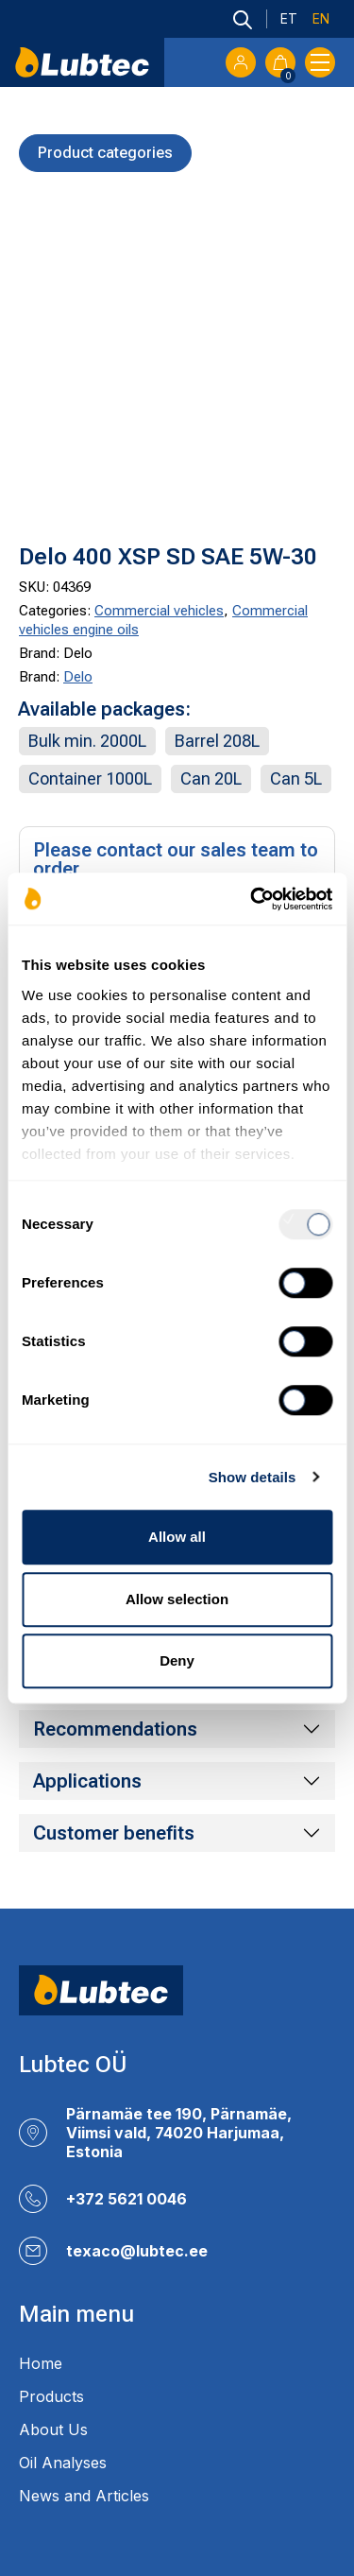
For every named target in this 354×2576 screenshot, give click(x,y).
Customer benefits (113, 1833)
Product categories (105, 153)
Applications (87, 1781)
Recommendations (115, 1729)
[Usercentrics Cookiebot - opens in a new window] (252, 899)
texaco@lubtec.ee (137, 2250)
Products (51, 2396)
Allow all (177, 1537)
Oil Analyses (63, 2462)
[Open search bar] (242, 18)
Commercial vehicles (159, 610)
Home (40, 2363)
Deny (177, 1660)
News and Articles (84, 2495)
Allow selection (177, 1599)
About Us (53, 2429)
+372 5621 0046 (126, 2198)
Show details (252, 1477)
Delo (78, 676)
